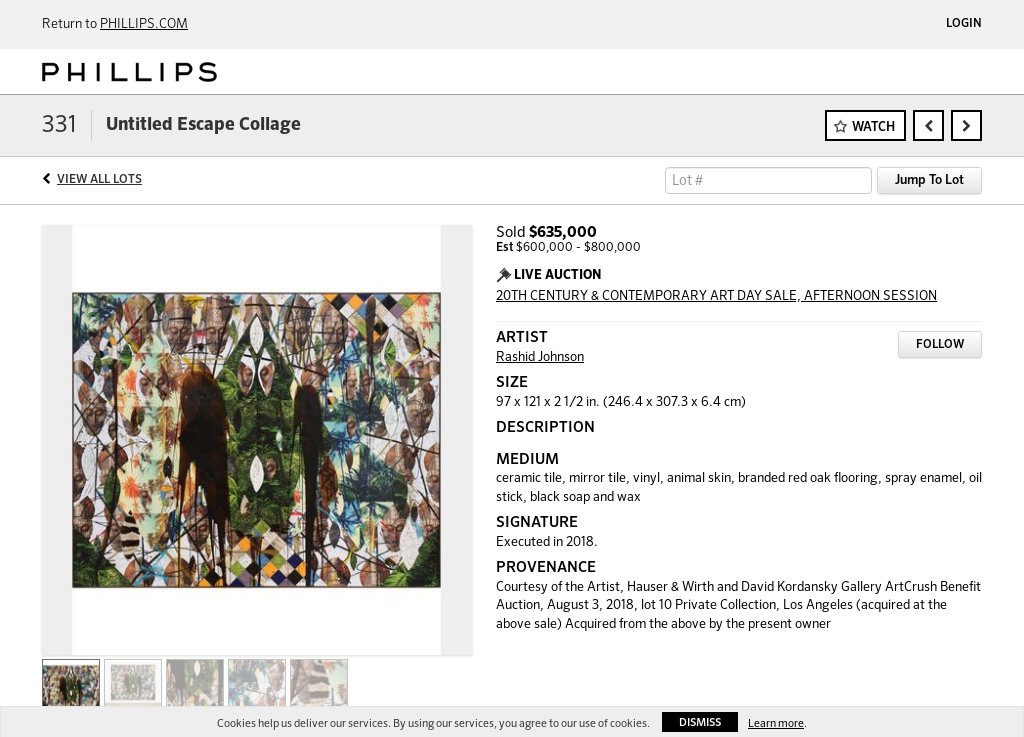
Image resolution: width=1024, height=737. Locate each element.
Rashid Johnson (540, 357)
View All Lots (99, 180)
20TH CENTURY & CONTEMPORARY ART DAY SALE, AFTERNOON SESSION (716, 296)
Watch (873, 127)
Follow (940, 345)
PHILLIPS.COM (144, 24)
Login (964, 24)
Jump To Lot (929, 180)
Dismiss (700, 722)
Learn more (776, 723)
